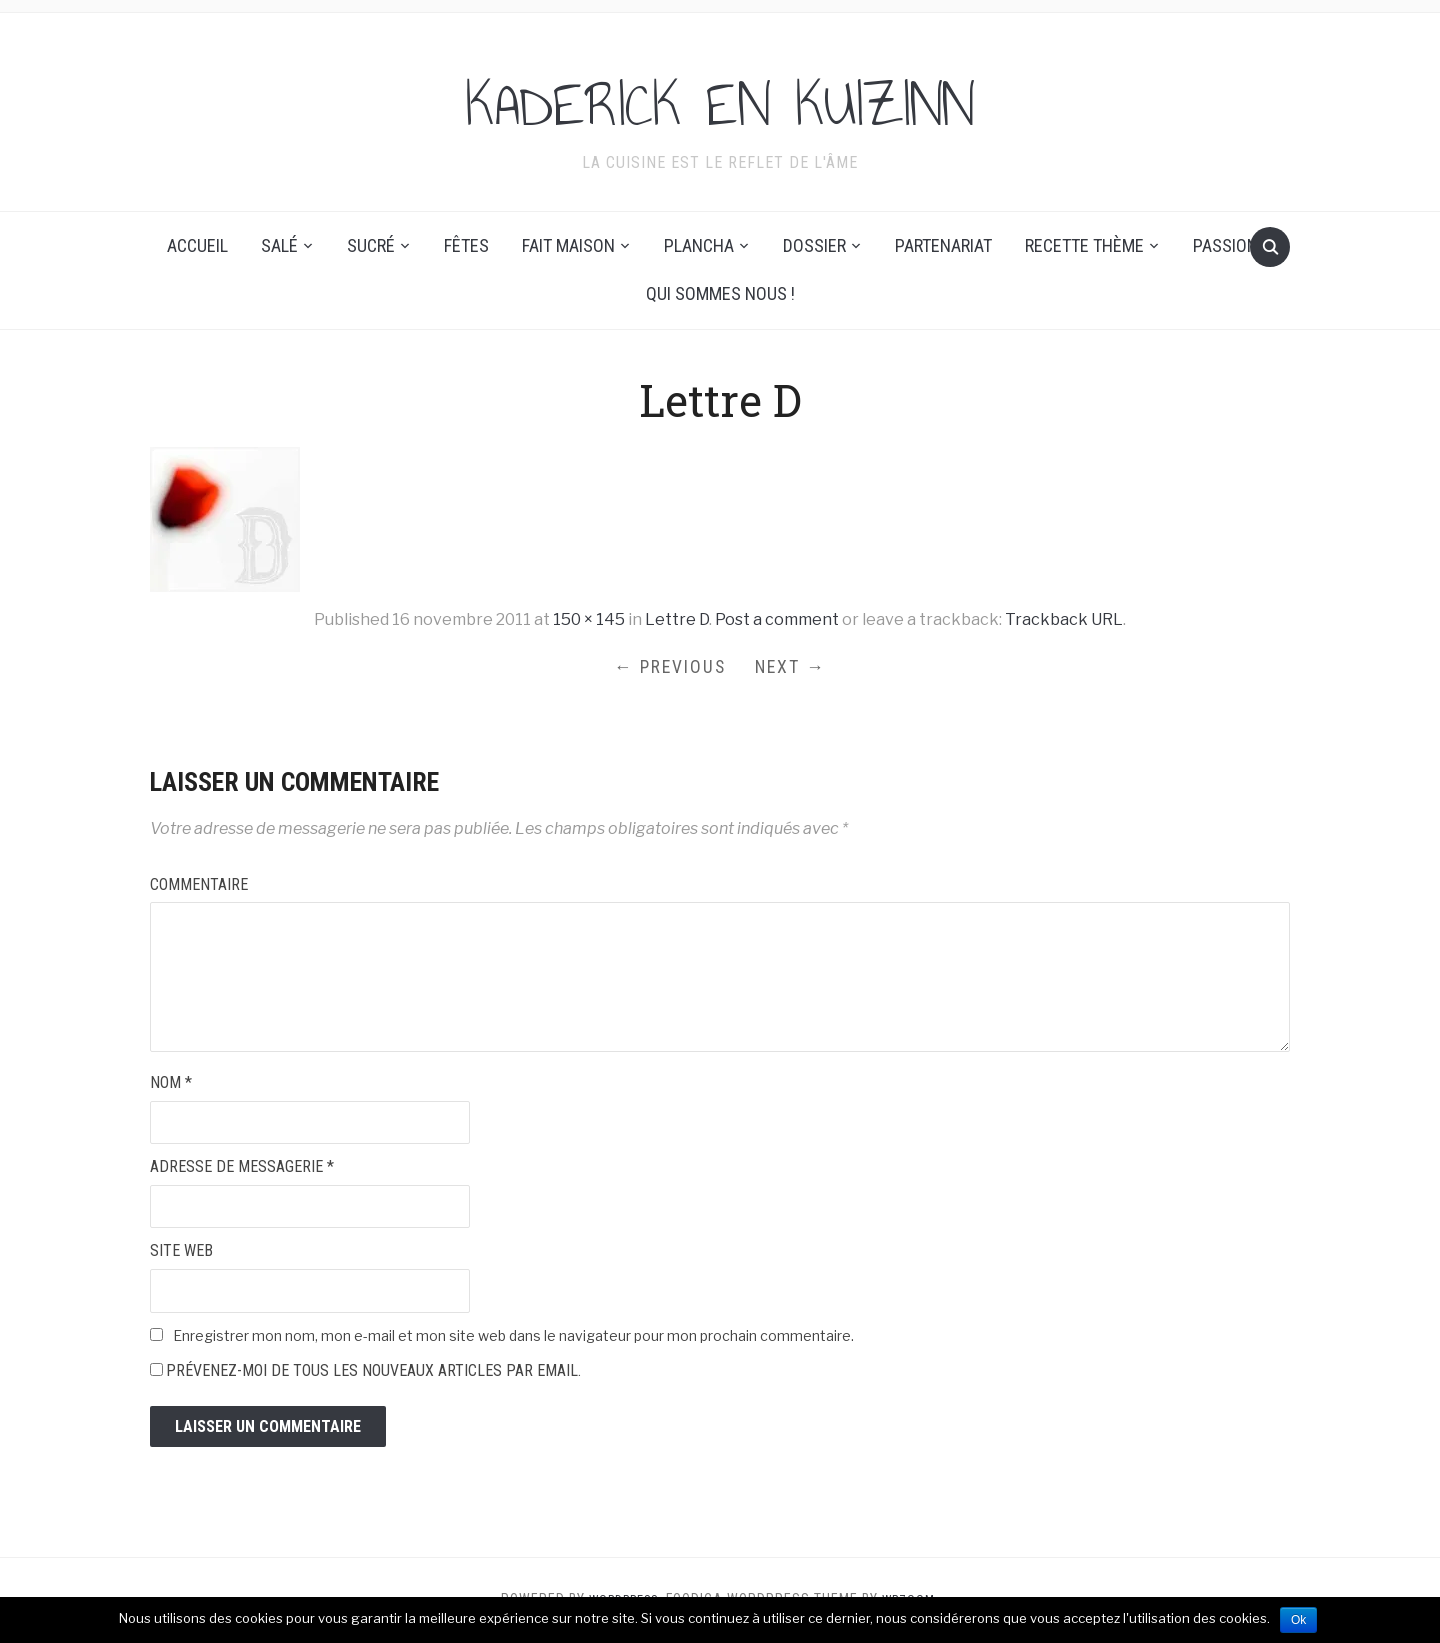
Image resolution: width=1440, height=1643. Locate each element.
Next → (793, 667)
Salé (279, 245)
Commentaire (199, 886)
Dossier (814, 245)
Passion (1225, 245)
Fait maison (568, 245)
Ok (1298, 1620)
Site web (181, 1253)
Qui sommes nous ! (720, 293)
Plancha (699, 245)
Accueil (197, 245)
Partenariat (943, 245)
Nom (171, 1085)
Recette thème (1084, 245)
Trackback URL (1064, 619)
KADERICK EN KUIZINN (720, 99)
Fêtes (466, 245)
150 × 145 (589, 619)
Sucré (371, 245)
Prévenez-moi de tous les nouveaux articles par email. (373, 1373)
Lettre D (677, 619)
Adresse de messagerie (242, 1169)
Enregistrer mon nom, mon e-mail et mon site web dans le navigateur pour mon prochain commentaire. (513, 1337)
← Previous (667, 667)
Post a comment (777, 619)
